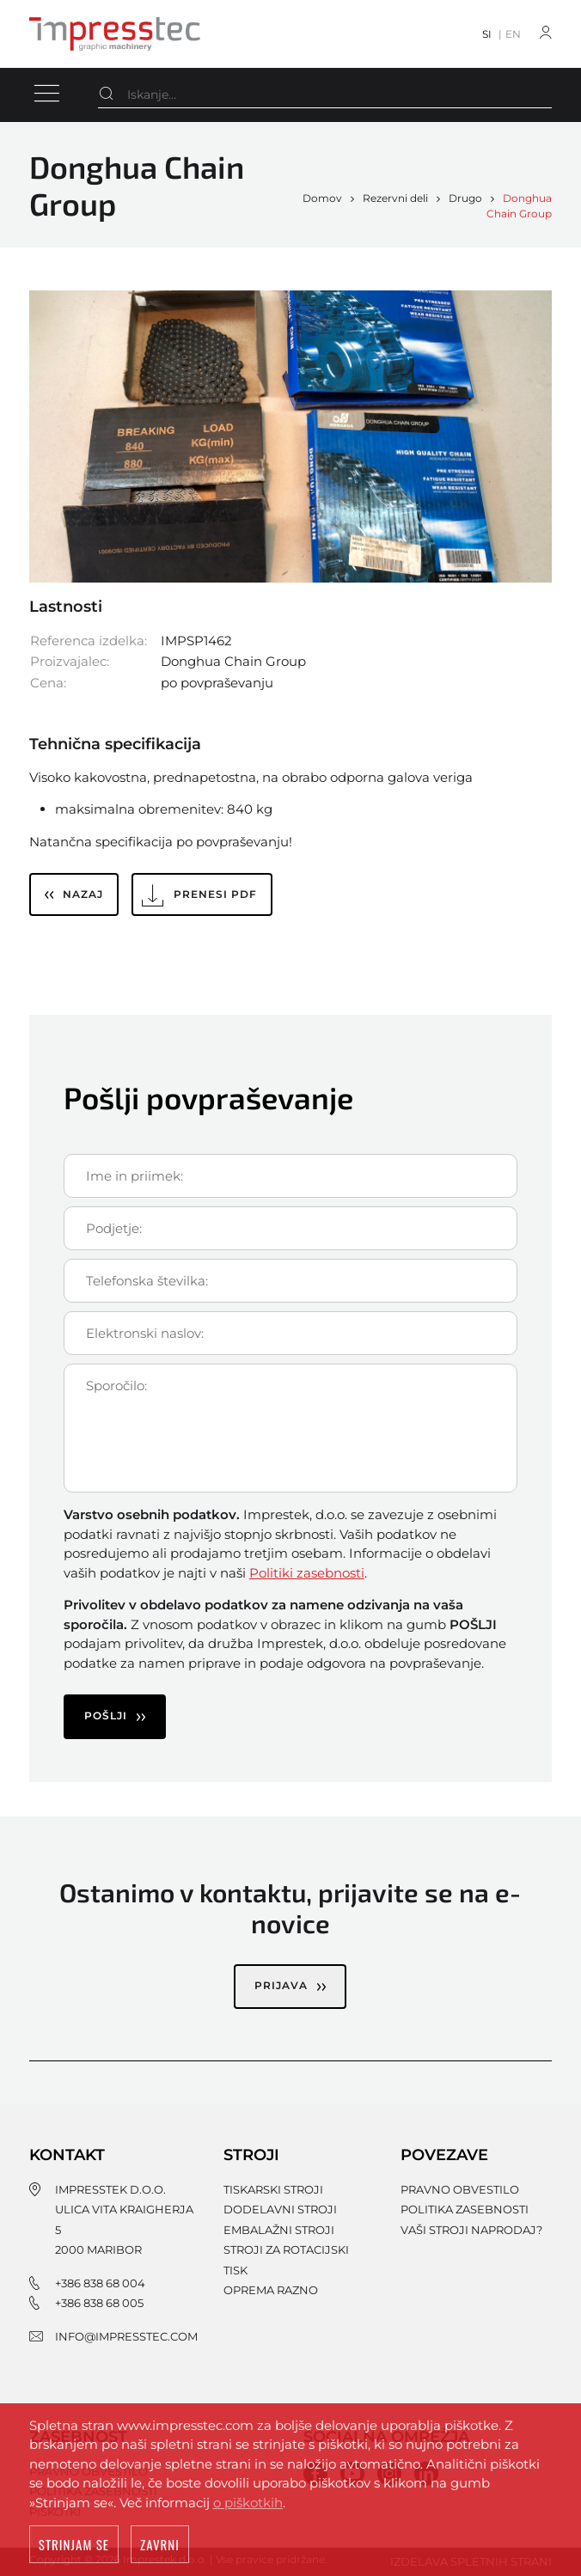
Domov (322, 198)
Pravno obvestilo (460, 2189)
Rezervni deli (395, 198)
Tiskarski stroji (273, 2189)
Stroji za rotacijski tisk (286, 2259)
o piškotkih (248, 2504)
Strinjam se (74, 2545)
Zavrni (160, 2545)
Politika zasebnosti (465, 2209)
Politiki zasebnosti (306, 1573)
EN (513, 33)
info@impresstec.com (126, 2336)
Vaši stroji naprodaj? (471, 2230)
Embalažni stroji (278, 2230)
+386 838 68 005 (99, 2303)
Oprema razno (270, 2290)
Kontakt (67, 2155)
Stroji (251, 2155)
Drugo (465, 198)
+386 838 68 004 (100, 2283)
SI (487, 33)
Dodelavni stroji (280, 2209)
